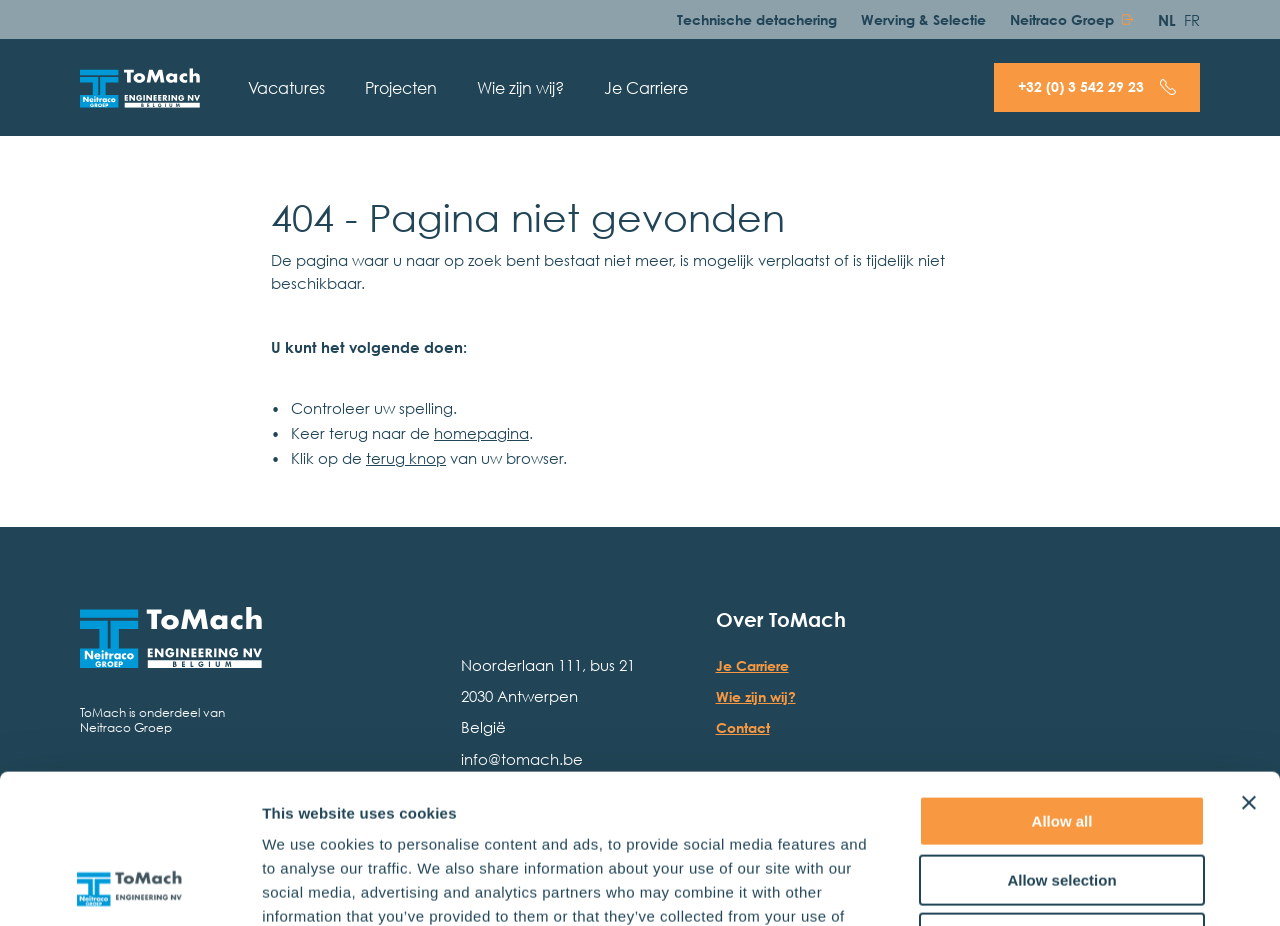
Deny (1062, 798)
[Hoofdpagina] (140, 88)
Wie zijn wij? (520, 88)
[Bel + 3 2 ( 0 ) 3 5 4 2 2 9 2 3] (1097, 87)
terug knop (406, 457)
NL (1167, 19)
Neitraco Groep (1062, 19)
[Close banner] (1249, 663)
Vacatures (286, 88)
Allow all (1062, 681)
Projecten (401, 88)
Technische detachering (757, 19)
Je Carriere (646, 88)
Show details (1049, 886)
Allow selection (1061, 740)
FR (1192, 19)
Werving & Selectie (923, 19)
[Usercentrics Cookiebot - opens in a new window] (129, 887)
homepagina (481, 432)
